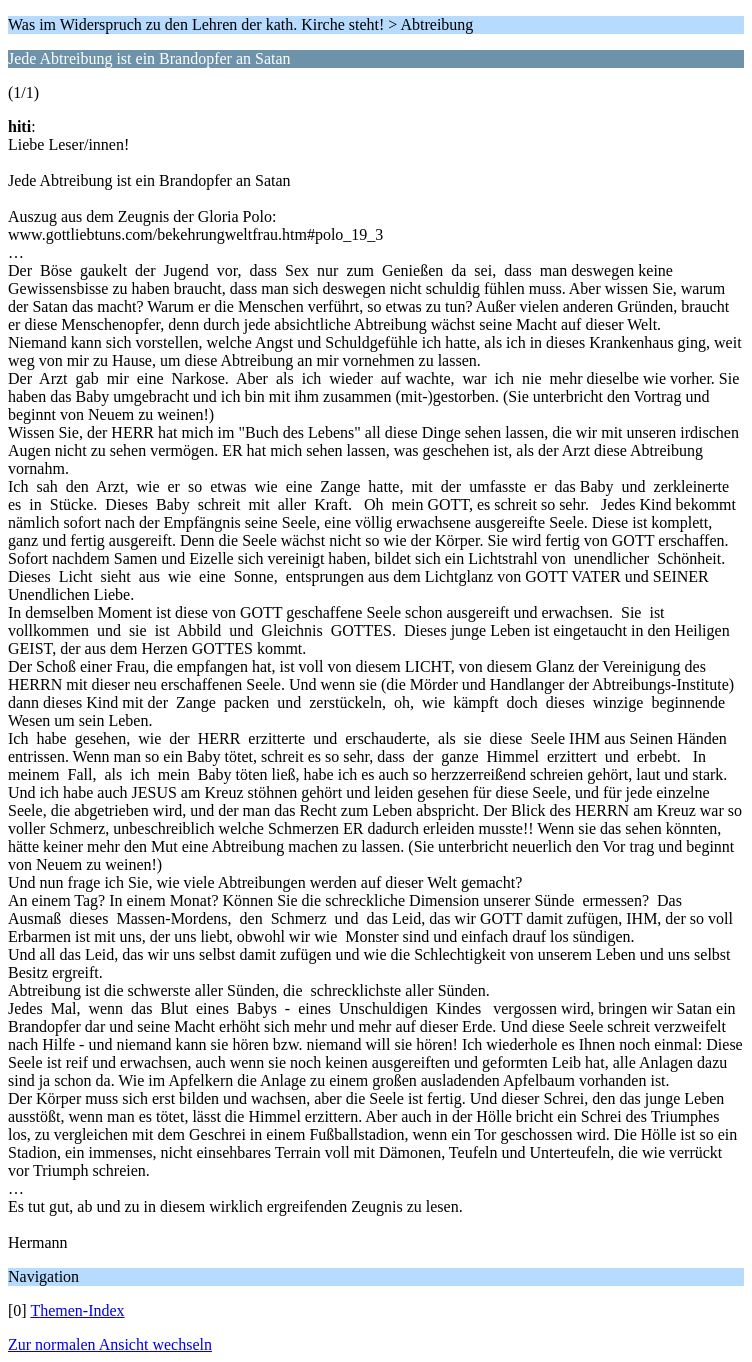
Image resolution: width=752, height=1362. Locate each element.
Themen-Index (77, 1310)
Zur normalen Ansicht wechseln (110, 1344)
